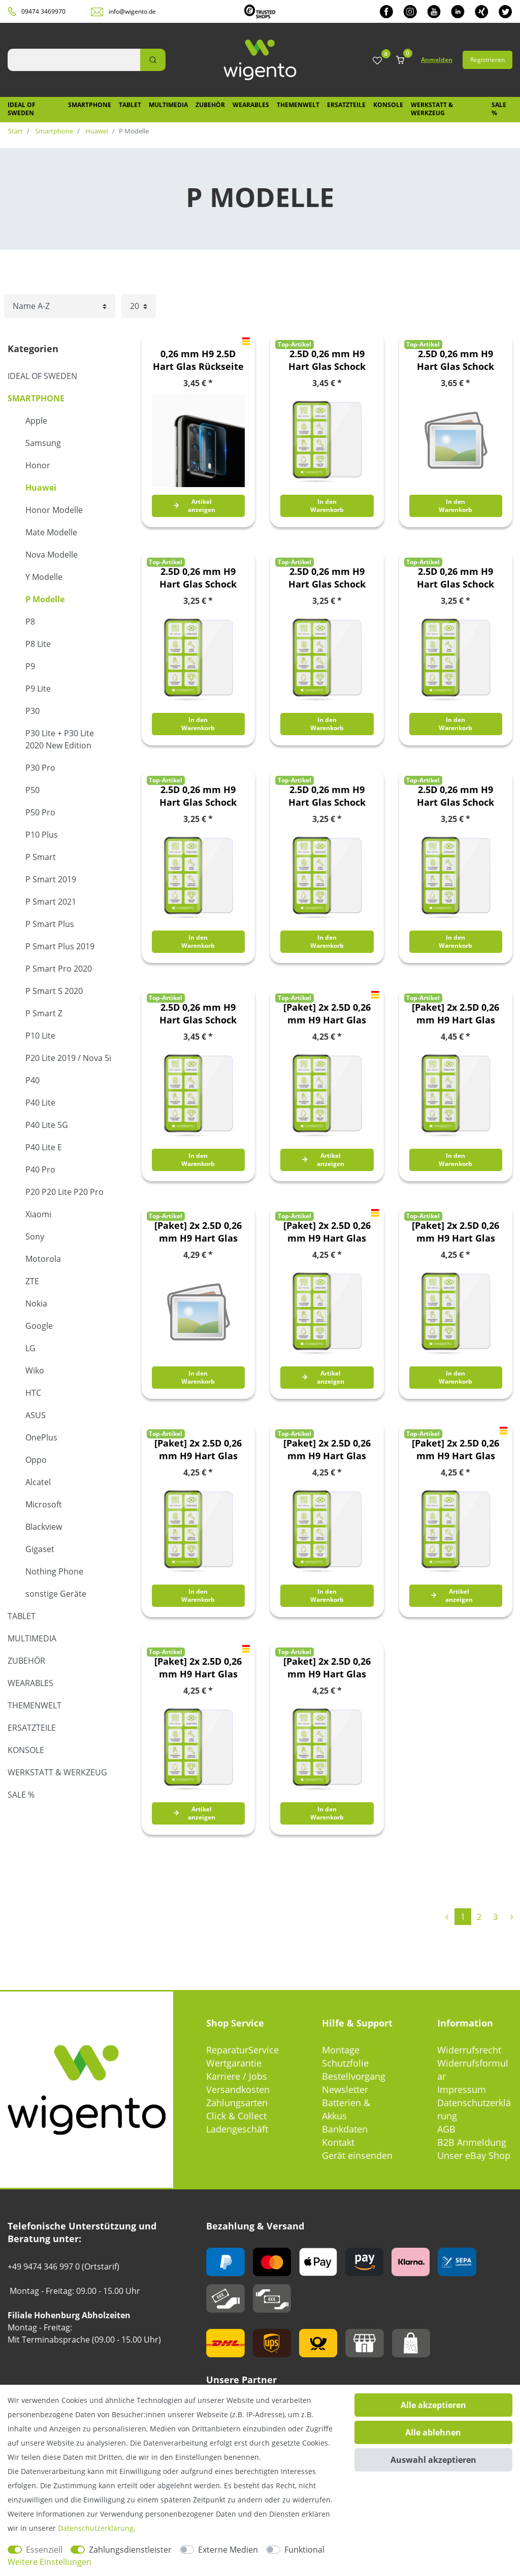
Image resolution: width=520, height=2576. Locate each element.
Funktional (304, 2549)
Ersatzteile (346, 104)
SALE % (499, 108)
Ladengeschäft (237, 2129)
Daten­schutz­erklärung (96, 2528)
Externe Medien (228, 2549)
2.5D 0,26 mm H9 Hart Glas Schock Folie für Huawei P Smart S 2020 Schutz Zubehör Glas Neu (327, 578)
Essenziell (44, 2549)
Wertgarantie (234, 2063)
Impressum (461, 2089)
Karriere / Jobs (236, 2076)
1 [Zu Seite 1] (463, 1916)
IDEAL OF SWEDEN (22, 108)
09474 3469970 (43, 11)
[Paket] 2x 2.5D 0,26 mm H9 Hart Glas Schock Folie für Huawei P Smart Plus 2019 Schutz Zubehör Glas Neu (327, 1232)
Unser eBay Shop (473, 2155)
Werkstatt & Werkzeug (432, 108)
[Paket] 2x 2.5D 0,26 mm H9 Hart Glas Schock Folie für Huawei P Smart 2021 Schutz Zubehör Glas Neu (455, 1013)
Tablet (130, 104)
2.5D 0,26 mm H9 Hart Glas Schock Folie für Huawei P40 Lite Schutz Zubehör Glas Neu (455, 796)
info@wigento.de (132, 11)
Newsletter (345, 2089)
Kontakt (338, 2142)
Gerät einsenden (357, 2155)
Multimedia (168, 104)
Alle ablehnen (433, 2432)
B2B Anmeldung (471, 2142)
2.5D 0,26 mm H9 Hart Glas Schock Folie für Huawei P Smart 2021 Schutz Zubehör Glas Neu (327, 360)
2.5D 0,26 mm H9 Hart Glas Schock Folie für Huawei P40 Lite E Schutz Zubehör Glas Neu (327, 796)
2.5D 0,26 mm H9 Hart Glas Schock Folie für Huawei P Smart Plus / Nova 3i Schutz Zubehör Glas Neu (455, 360)
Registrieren (487, 59)
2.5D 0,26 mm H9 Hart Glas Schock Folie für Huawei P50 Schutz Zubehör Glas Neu (198, 1013)
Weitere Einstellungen (49, 2561)
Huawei (96, 130)
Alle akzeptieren (433, 2405)
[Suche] (153, 60)
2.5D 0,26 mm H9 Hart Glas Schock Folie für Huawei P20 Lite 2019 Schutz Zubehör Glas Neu (456, 578)
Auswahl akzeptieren (433, 2459)
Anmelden (436, 59)
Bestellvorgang (353, 2076)
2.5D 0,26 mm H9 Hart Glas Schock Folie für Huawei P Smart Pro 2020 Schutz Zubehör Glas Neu (198, 578)
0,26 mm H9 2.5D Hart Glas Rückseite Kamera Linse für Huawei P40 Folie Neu (198, 360)
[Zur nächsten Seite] (511, 1916)
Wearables (251, 104)
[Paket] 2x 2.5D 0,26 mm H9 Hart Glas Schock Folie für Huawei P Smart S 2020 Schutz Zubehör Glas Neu (198, 1449)
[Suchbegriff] (74, 60)
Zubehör (210, 104)
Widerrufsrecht (469, 2050)
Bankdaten (345, 2129)
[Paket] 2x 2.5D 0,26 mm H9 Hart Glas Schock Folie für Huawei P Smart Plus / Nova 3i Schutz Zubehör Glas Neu (198, 1232)
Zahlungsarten (237, 2103)
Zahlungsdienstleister (130, 2549)
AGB (446, 2129)
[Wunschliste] (377, 61)
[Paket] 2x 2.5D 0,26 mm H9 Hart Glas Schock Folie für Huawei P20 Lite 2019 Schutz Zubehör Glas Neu (327, 1449)
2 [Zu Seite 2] (479, 1916)
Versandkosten (238, 2089)
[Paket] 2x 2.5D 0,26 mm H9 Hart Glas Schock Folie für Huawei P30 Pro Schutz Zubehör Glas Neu (455, 1449)
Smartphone (89, 104)
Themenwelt (298, 104)
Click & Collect (236, 2116)
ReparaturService (242, 2050)
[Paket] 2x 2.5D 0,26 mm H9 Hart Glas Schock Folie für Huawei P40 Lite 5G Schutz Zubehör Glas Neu (327, 1667)
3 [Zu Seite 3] (495, 1916)
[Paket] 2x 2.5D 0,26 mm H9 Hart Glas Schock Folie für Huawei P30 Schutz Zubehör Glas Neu (198, 1667)
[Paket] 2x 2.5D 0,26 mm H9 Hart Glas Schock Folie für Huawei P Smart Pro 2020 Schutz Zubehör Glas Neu (455, 1232)
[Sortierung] (59, 306)
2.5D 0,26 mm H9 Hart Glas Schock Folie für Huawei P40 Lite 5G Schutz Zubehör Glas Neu (198, 796)
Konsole (388, 104)
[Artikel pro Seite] (138, 306)
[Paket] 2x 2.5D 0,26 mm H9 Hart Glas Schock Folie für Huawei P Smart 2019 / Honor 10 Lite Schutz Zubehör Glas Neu (327, 1013)
